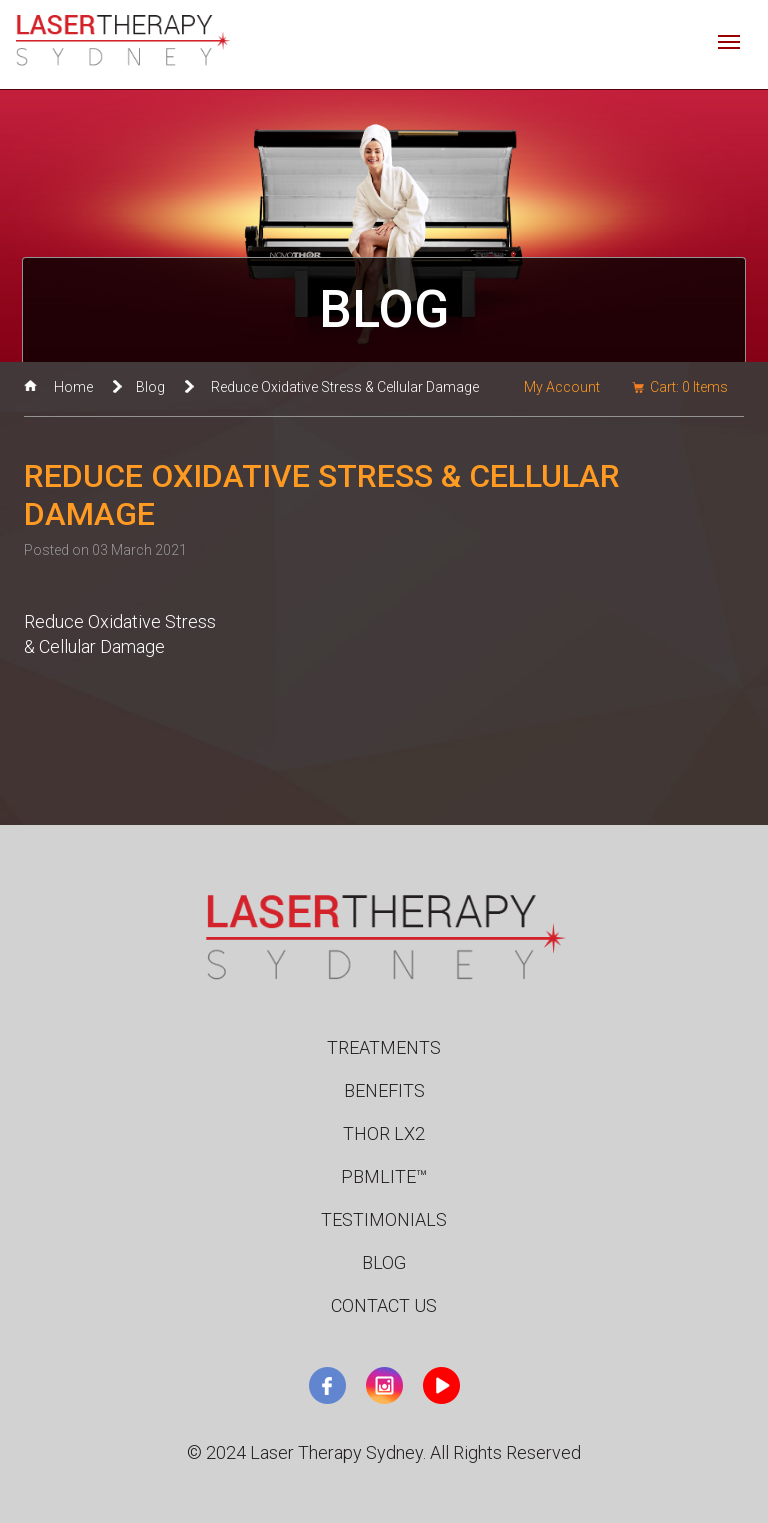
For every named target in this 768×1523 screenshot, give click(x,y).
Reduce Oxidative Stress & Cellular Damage (332, 388)
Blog (139, 388)
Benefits (384, 1090)
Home (58, 387)
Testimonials (384, 1219)
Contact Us (384, 1305)
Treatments (384, 1047)
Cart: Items (689, 387)
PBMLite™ (384, 1176)
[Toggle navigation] (729, 40)
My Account (562, 387)
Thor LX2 (384, 1133)
